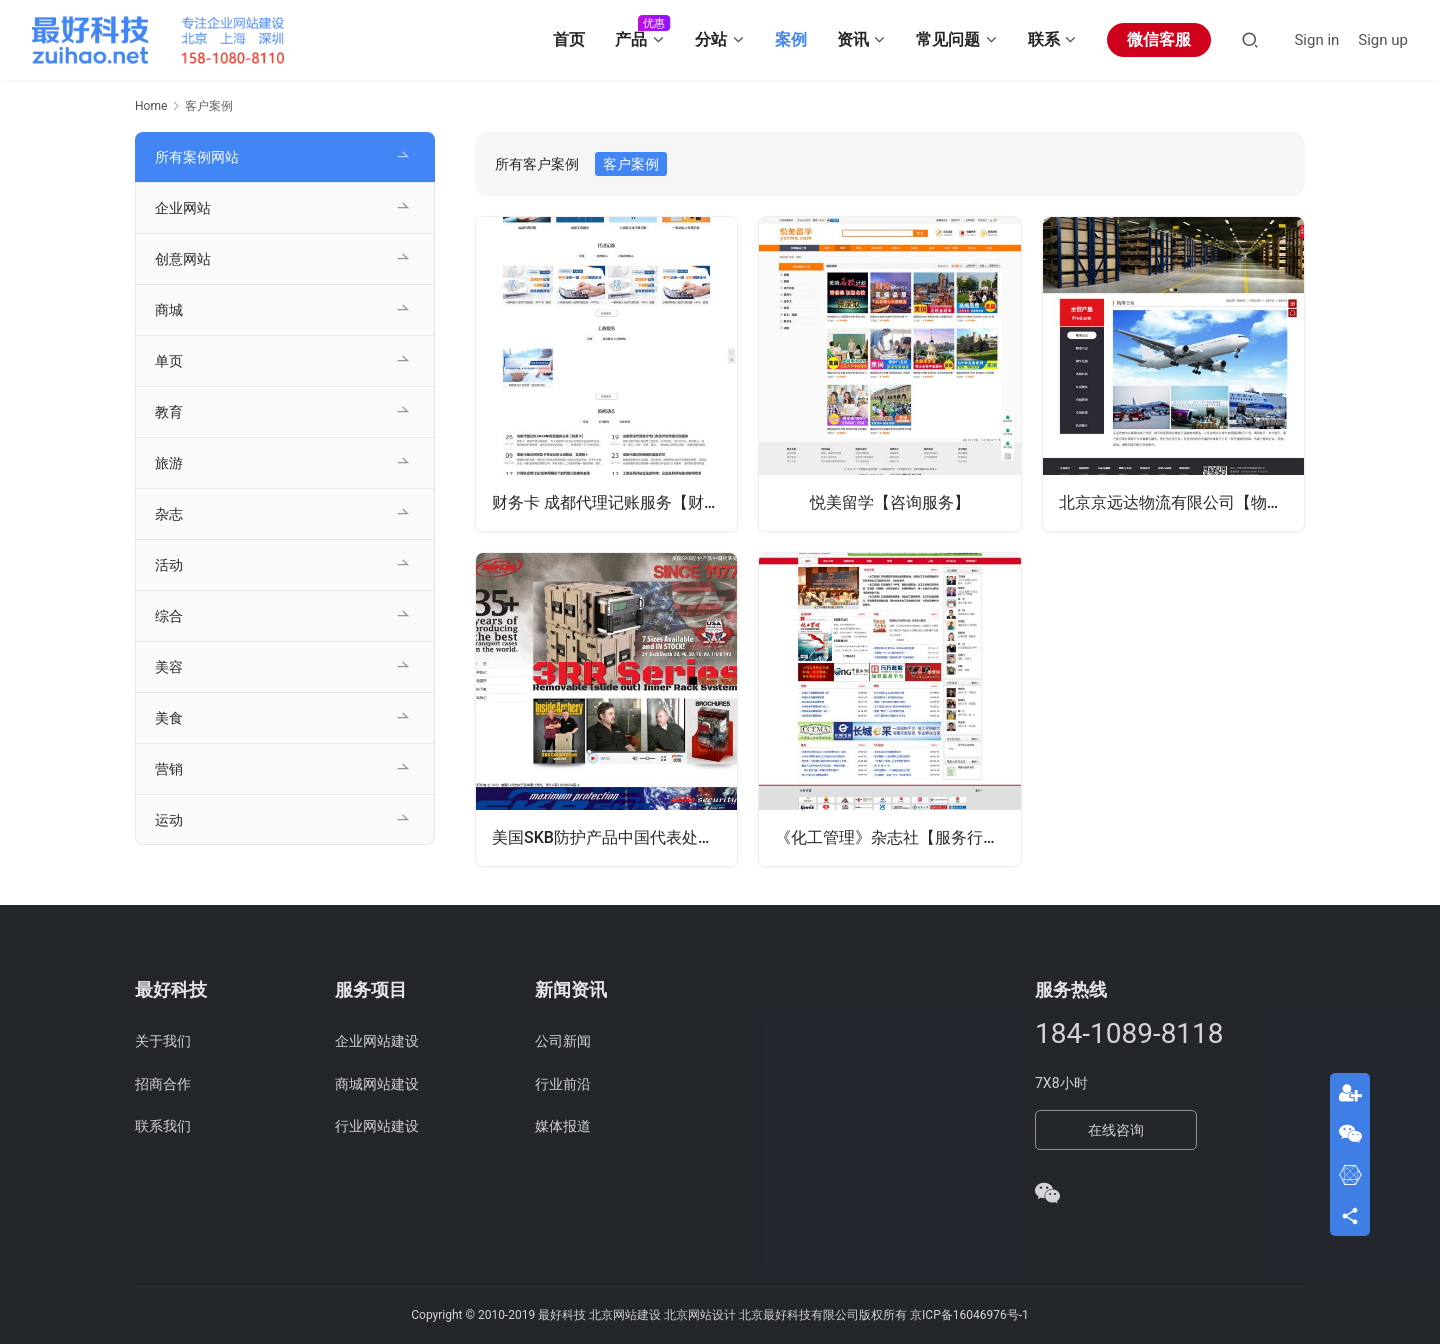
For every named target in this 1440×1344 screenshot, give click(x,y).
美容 (169, 667)
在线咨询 (1116, 1130)
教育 (169, 412)
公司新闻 (563, 1041)
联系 (1044, 39)
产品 (631, 39)
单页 (169, 361)
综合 (169, 616)
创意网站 (183, 259)
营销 (169, 769)
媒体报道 (563, 1126)
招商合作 (163, 1084)
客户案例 (631, 164)
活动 (169, 565)
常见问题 (948, 39)
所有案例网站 (197, 157)
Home (151, 106)
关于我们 (163, 1041)
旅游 (169, 463)
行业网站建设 (377, 1126)
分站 (711, 39)
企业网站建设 (377, 1041)
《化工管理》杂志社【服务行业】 (895, 837)
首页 (569, 39)
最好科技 (562, 1315)
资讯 (853, 39)
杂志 (169, 514)
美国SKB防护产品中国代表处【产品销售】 (614, 837)
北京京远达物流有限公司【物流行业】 (1181, 502)
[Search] (1250, 39)
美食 (169, 718)
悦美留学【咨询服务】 (890, 502)
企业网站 (183, 208)
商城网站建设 (377, 1084)
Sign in (1316, 40)
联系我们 (163, 1126)
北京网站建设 (625, 1315)
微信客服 (1159, 39)
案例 (791, 39)
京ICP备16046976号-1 (969, 1315)
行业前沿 (563, 1084)
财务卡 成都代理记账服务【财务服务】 (614, 502)
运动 (169, 820)
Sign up (1383, 40)
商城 (169, 310)
